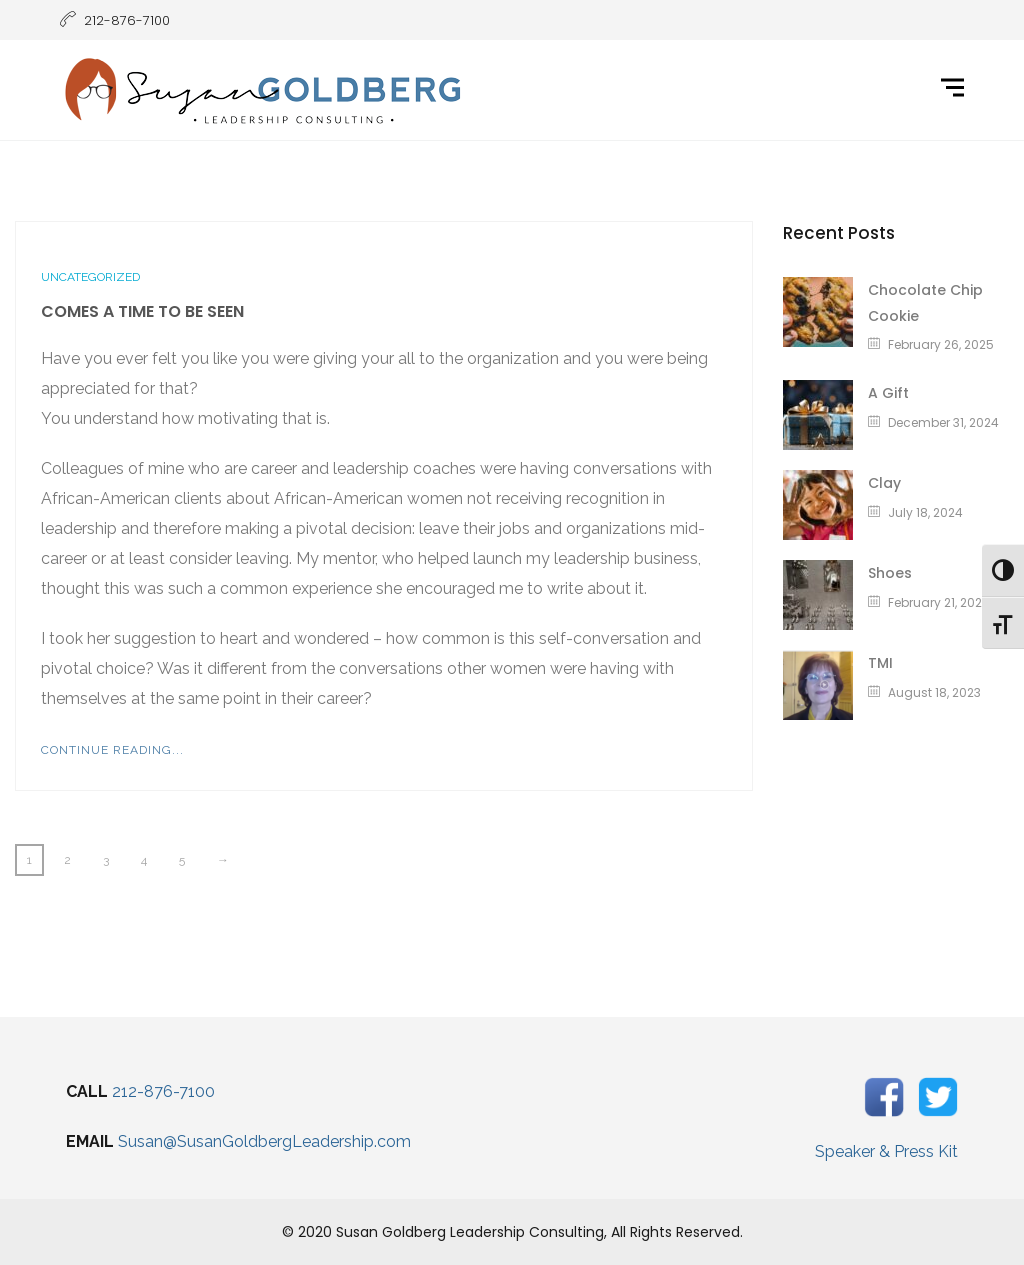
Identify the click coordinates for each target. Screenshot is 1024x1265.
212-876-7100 (163, 1091)
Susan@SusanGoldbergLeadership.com (264, 1141)
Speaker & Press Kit (886, 1151)
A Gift (888, 393)
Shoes (890, 573)
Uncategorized (90, 277)
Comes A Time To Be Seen (142, 311)
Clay (884, 483)
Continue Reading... (112, 750)
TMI (880, 663)
